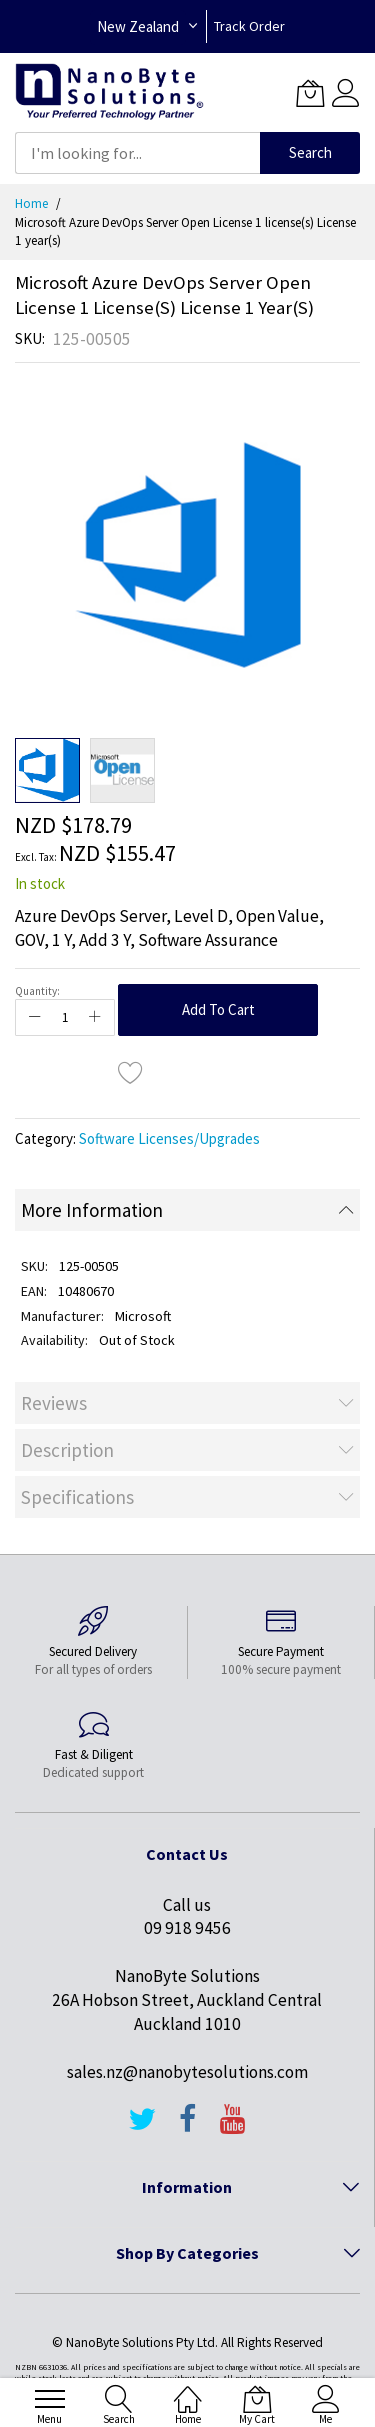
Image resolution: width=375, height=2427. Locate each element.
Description (67, 1450)
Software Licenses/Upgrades (169, 1138)
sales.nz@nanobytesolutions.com (187, 2072)
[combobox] (137, 153)
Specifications (77, 1497)
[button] (122, 770)
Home (31, 203)
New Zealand (138, 26)
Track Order (249, 26)
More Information (92, 1210)
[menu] (50, 2399)
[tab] (187, 1210)
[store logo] (109, 92)
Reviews (54, 1403)
